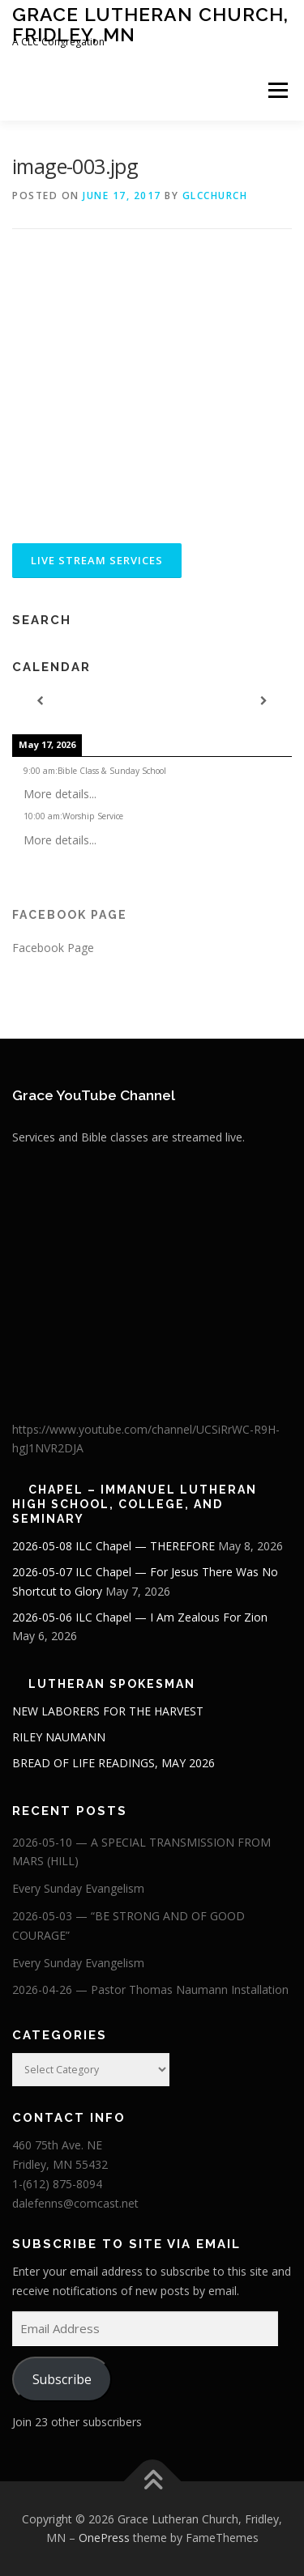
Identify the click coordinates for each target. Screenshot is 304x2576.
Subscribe (62, 2379)
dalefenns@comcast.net (75, 2203)
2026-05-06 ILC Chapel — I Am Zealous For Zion (140, 1617)
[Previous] (40, 701)
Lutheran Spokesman (111, 1683)
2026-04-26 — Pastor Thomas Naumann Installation (150, 1989)
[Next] (264, 701)
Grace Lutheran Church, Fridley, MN (150, 23)
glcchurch (215, 195)
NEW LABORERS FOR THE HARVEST (107, 1711)
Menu (276, 90)
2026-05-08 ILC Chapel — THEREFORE (113, 1546)
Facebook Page (69, 914)
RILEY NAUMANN (58, 1737)
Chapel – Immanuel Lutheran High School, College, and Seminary (134, 1504)
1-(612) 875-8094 (57, 2183)
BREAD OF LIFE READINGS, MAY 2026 (113, 1762)
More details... (60, 793)
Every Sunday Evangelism (78, 1888)
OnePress (104, 2537)
